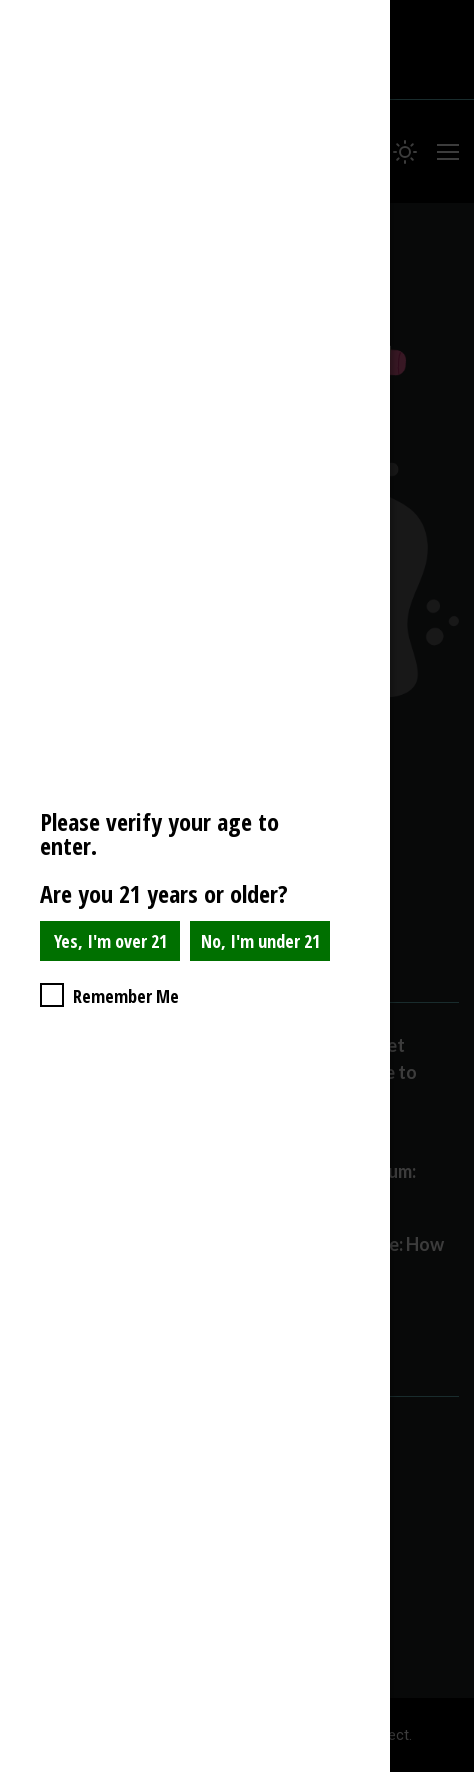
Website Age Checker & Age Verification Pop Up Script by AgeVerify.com (449, 1767)
